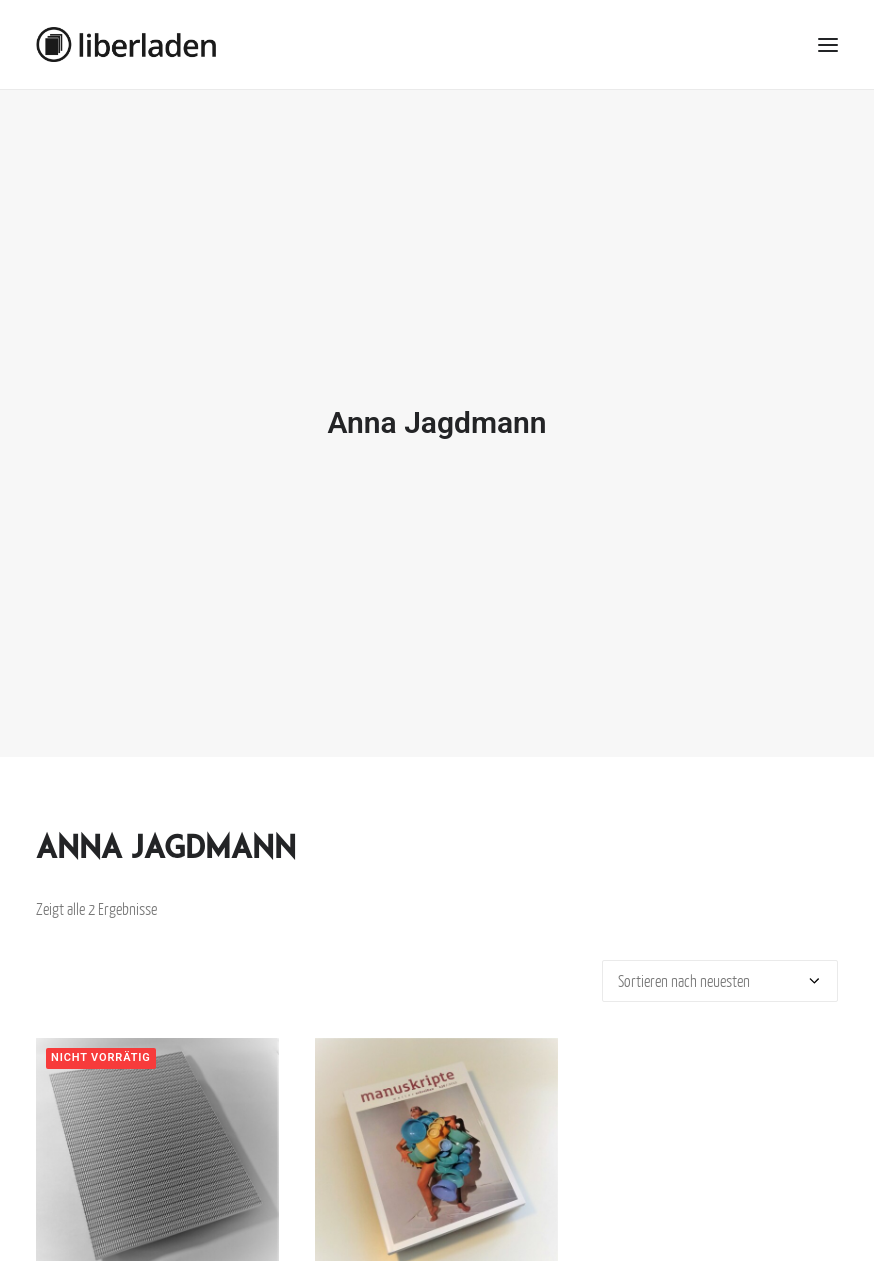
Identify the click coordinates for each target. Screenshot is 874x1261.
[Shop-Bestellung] (720, 972)
